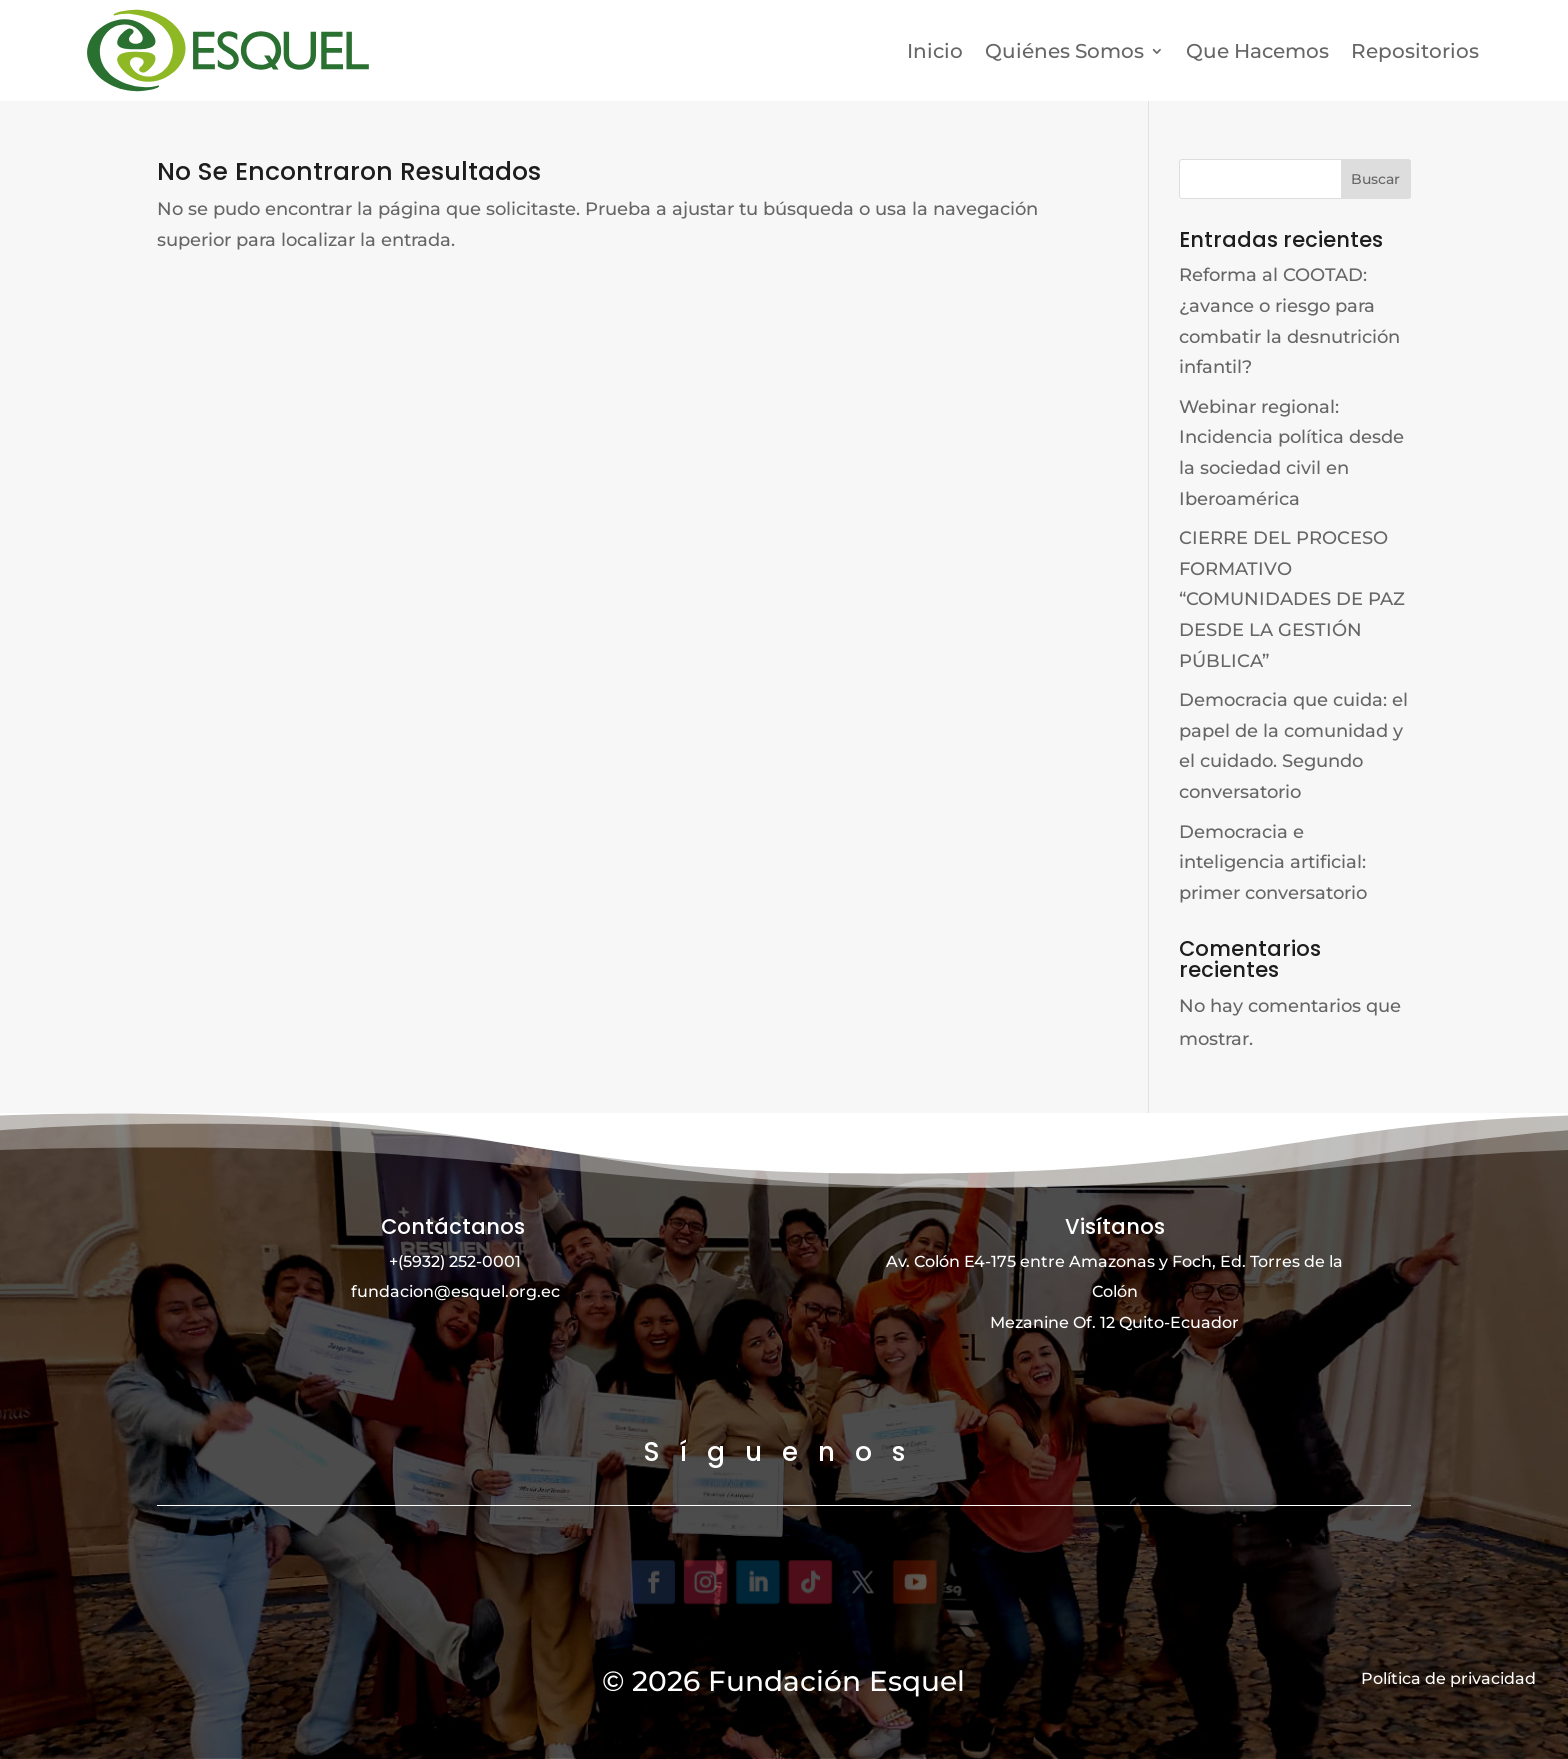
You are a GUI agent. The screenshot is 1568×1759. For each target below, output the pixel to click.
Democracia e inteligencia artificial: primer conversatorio (1273, 861)
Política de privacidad (1448, 1677)
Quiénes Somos (1064, 51)
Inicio (935, 51)
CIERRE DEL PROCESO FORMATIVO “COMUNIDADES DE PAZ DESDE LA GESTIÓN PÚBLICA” (1292, 599)
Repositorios (1415, 51)
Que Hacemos (1257, 51)
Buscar (1375, 179)
